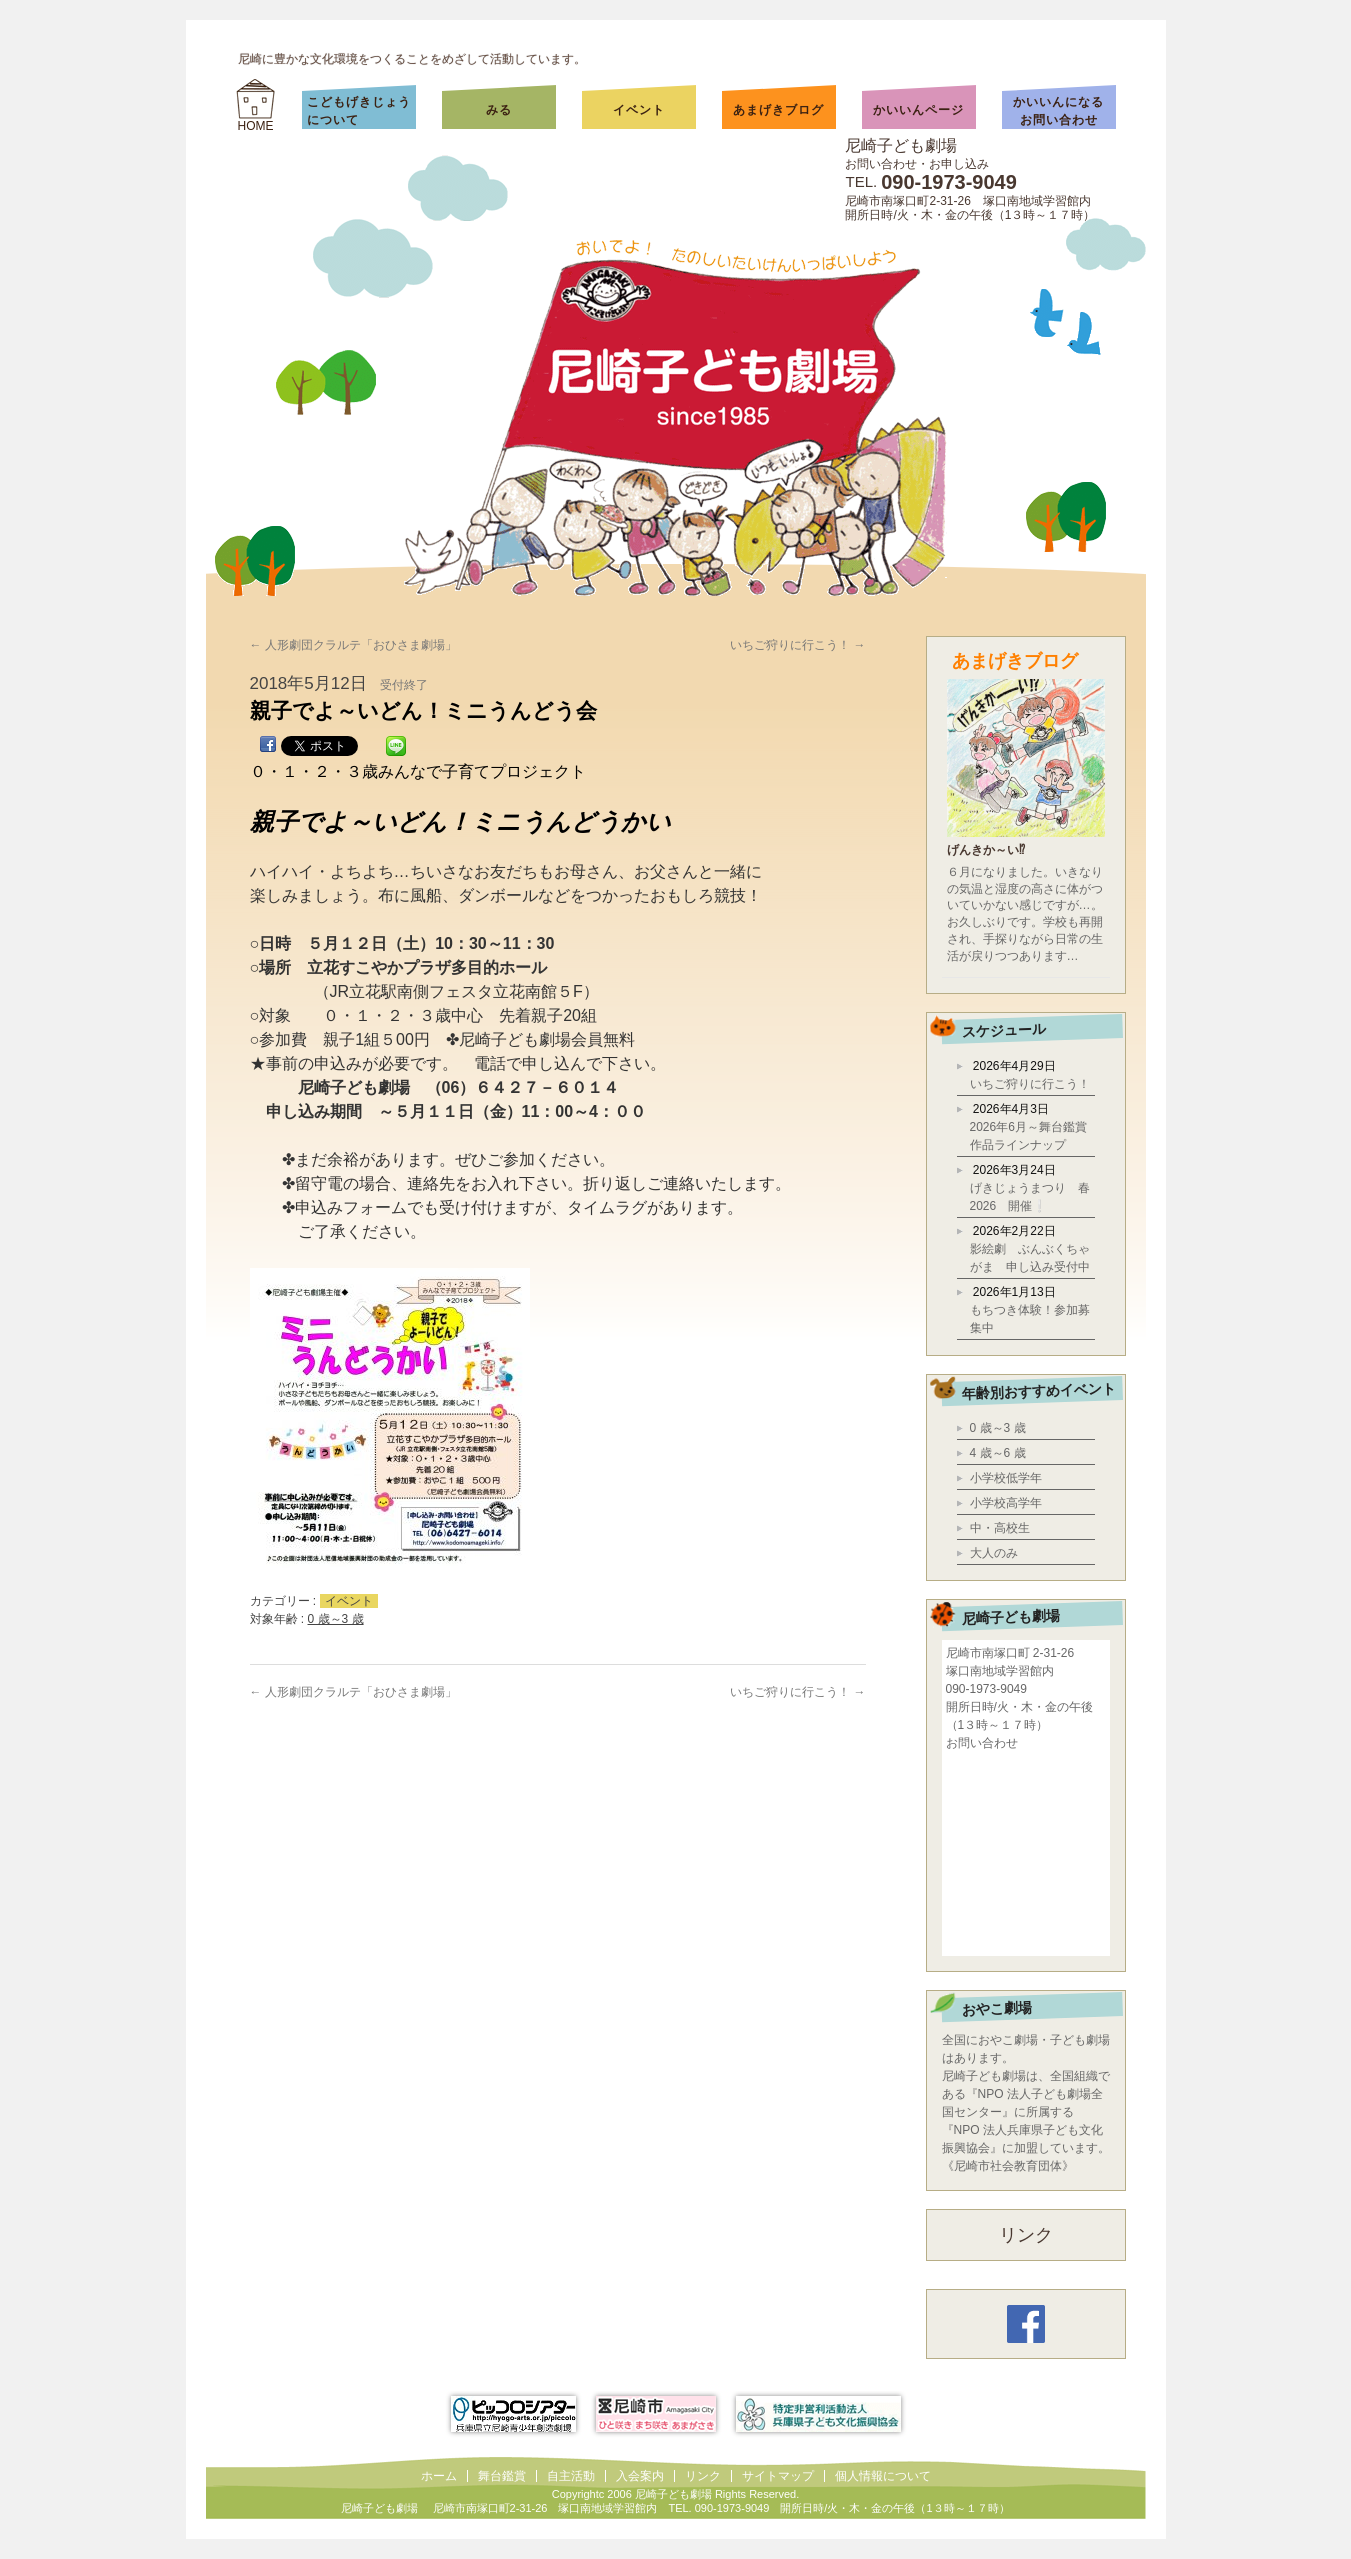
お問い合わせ (982, 1743)
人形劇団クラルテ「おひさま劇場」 (353, 645)
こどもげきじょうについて (359, 111)
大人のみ (994, 1553)
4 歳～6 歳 (998, 1453)
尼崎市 (656, 2414)
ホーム (439, 2476)
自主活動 (571, 2476)
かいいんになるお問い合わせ (1058, 111)
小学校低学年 (1006, 1478)
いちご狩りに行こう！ (797, 645)
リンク (1026, 2235)
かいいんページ (918, 110)
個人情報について (883, 2476)
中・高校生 (1000, 1528)
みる (518, 110)
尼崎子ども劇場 (901, 145)
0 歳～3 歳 (336, 1619)
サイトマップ (778, 2476)
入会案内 (640, 2476)
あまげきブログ (778, 110)
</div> (1026, 1852)
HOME (256, 126)
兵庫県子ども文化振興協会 (818, 2414)
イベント (639, 110)
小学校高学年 (1006, 1503)
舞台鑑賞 (502, 2476)
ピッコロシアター (513, 2414)
